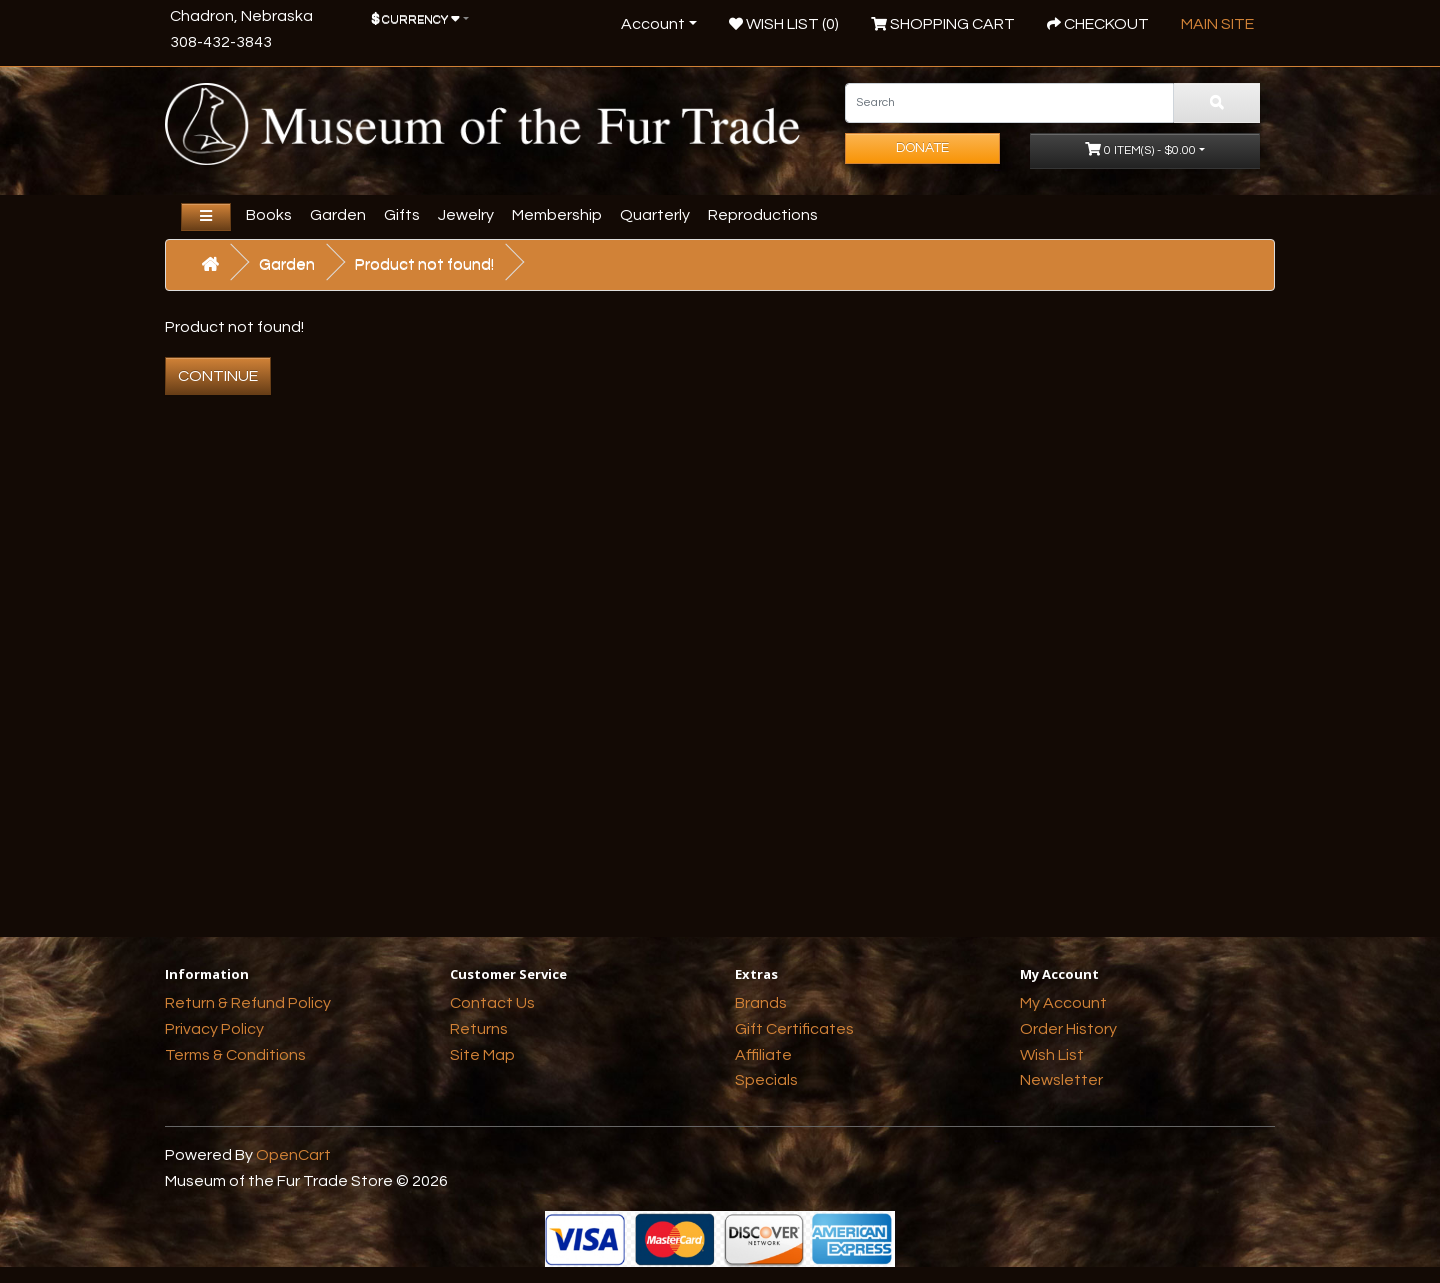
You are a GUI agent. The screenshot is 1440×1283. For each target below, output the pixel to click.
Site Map (482, 1055)
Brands (761, 1003)
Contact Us (492, 1003)
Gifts (402, 215)
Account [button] (653, 24)
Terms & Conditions (235, 1055)
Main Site (1217, 24)
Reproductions (763, 215)
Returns (479, 1029)
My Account (1063, 1003)
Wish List (1052, 1055)
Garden (338, 215)
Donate (922, 148)
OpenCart (293, 1155)
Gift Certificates (794, 1029)
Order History (1068, 1029)
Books (269, 215)
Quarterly (655, 215)
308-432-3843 (221, 42)
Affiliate (763, 1055)
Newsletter (1061, 1080)
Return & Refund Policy (248, 1003)
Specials (766, 1080)
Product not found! (424, 264)
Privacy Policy (214, 1029)
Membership (557, 215)
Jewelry (466, 215)
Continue (218, 376)
